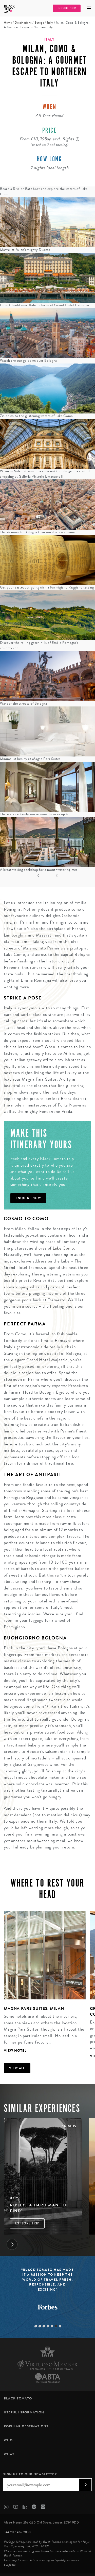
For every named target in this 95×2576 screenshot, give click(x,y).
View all (17, 2068)
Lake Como (63, 1248)
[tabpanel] (43, 1982)
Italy (50, 23)
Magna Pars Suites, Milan (34, 2008)
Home (8, 23)
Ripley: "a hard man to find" (38, 2208)
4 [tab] (48, 2326)
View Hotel (15, 2050)
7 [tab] (60, 2326)
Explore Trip (27, 2223)
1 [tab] (35, 2326)
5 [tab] (52, 2326)
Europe (39, 23)
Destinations (23, 23)
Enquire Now (66, 8)
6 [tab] (56, 2326)
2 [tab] (40, 2326)
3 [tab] (44, 2326)
